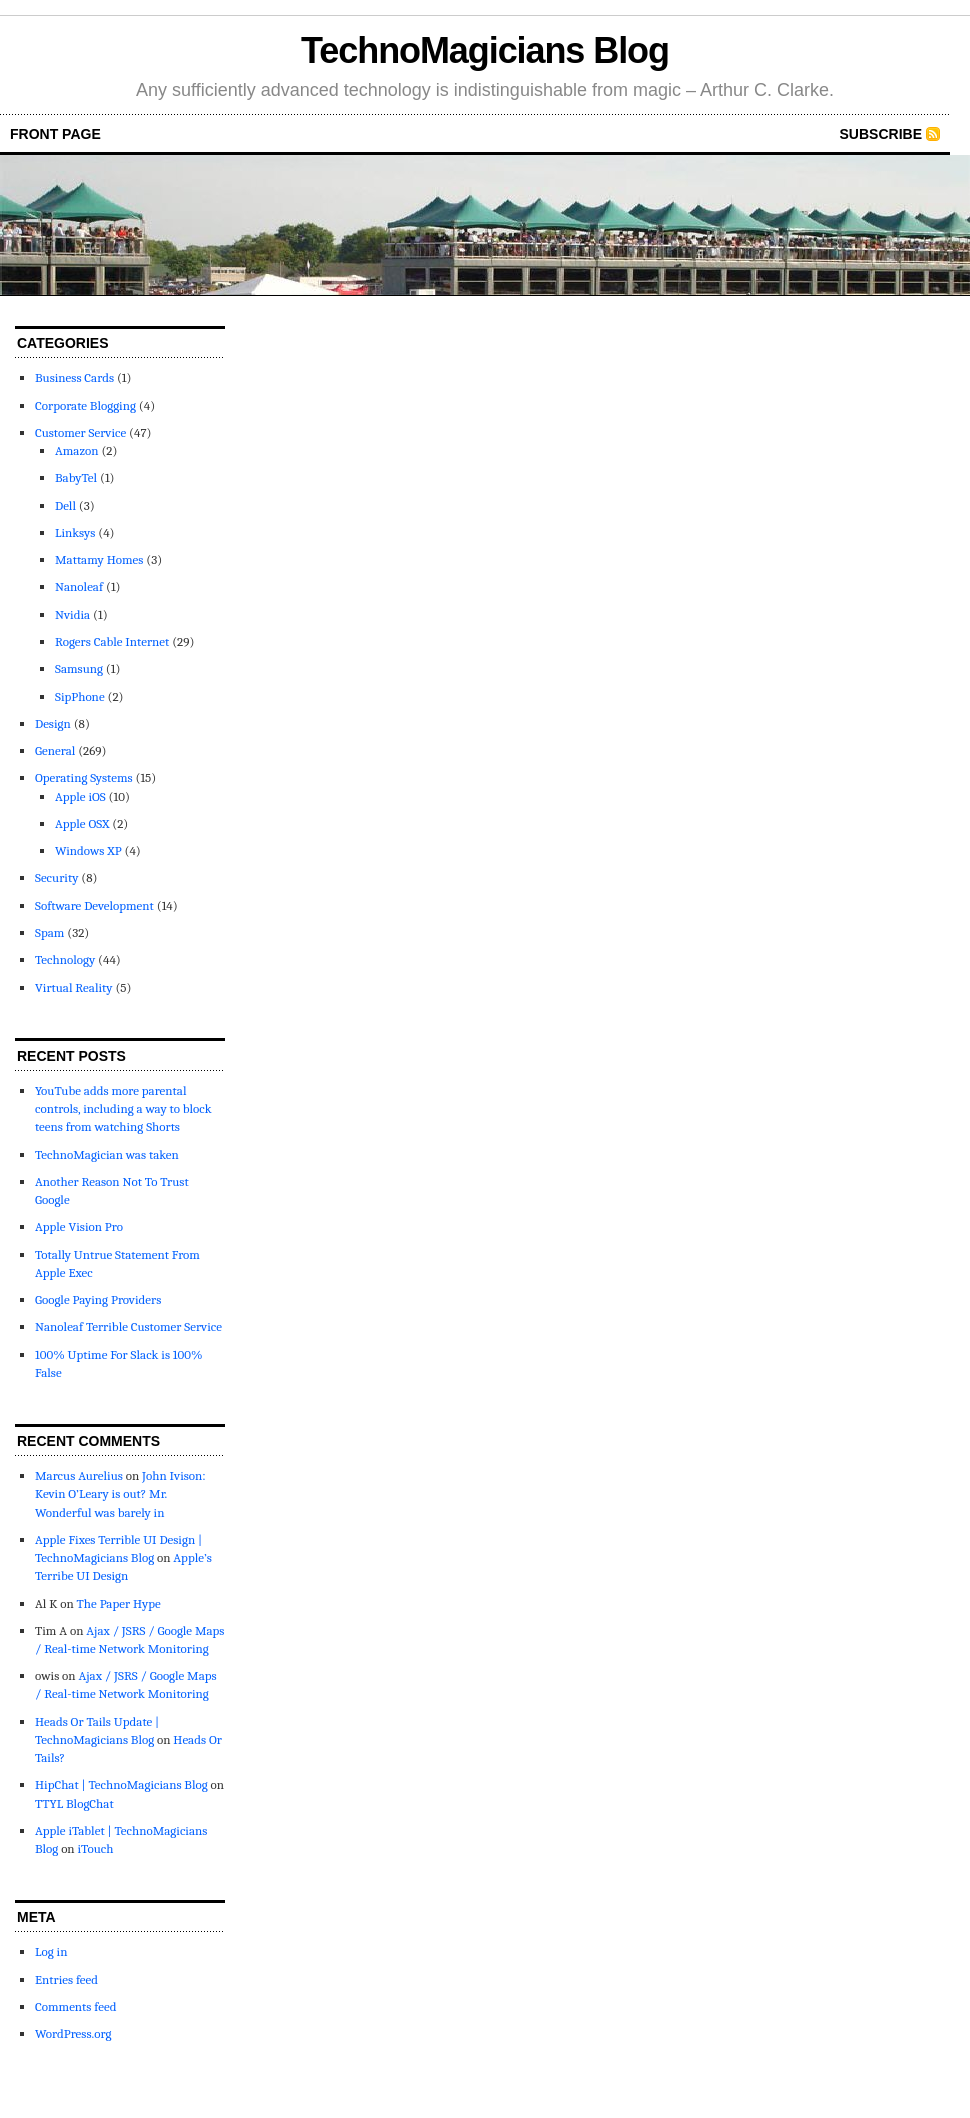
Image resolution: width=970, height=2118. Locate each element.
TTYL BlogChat (74, 1803)
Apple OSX (82, 823)
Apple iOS (80, 796)
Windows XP (88, 850)
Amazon (77, 450)
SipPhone (80, 696)
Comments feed (75, 2006)
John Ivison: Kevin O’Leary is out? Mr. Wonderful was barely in (120, 1493)
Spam (49, 932)
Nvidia (72, 614)
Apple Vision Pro (79, 1226)
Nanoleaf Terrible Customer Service (128, 1326)
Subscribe (881, 134)
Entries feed (66, 1979)
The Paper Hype (119, 1603)
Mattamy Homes (99, 559)
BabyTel (76, 477)
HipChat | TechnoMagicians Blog (121, 1784)
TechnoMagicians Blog (485, 50)
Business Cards (74, 377)
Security (56, 877)
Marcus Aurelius (79, 1475)
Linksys (75, 532)
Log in (51, 1951)
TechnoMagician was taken (107, 1154)
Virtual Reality (74, 987)
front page (55, 134)
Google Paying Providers (98, 1299)
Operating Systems (84, 777)
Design (53, 723)
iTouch (95, 1848)
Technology (65, 959)
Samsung (79, 668)
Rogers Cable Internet (112, 641)
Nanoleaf (79, 586)
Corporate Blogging (85, 405)
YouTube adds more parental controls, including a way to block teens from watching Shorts (123, 1108)
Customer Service (80, 432)
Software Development (94, 905)
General (55, 750)
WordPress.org (73, 2033)
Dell (65, 505)
